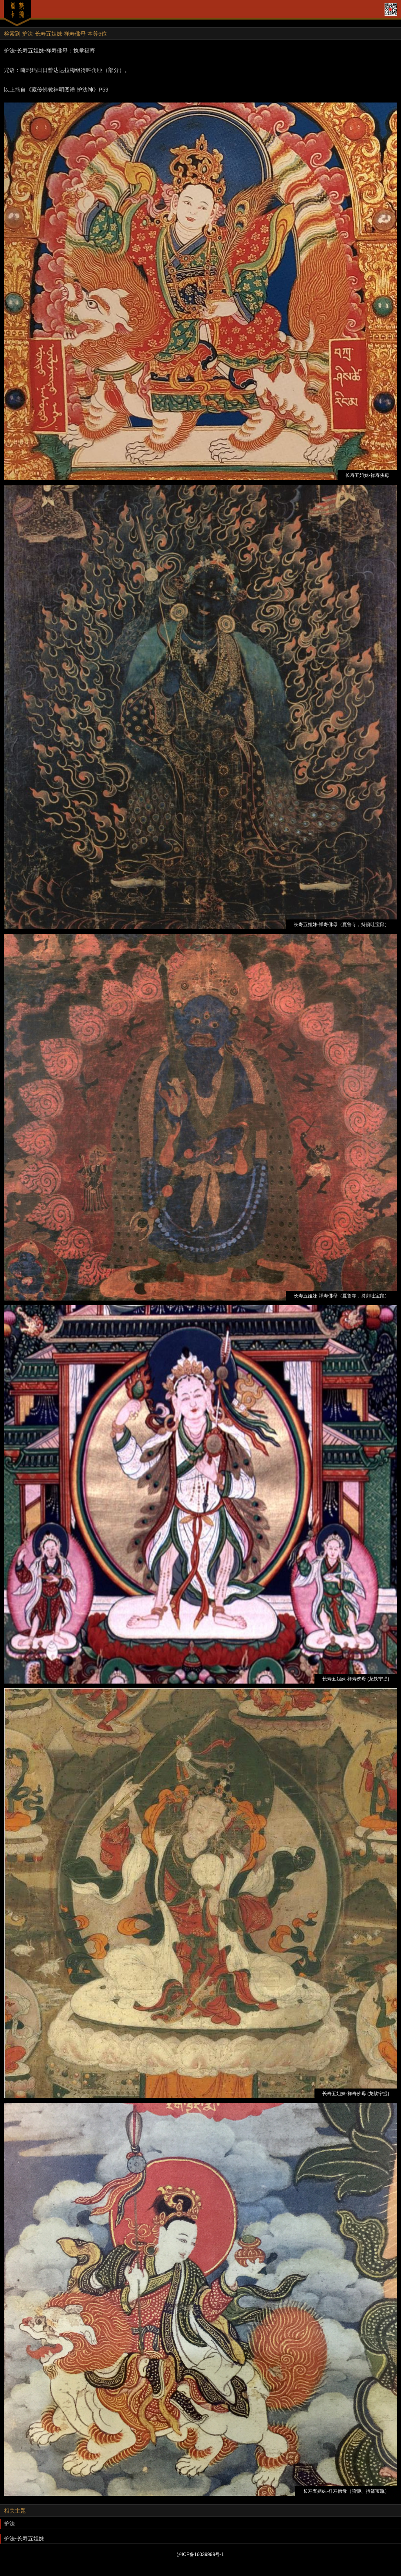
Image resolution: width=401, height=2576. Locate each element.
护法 (9, 2523)
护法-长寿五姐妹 (24, 2538)
